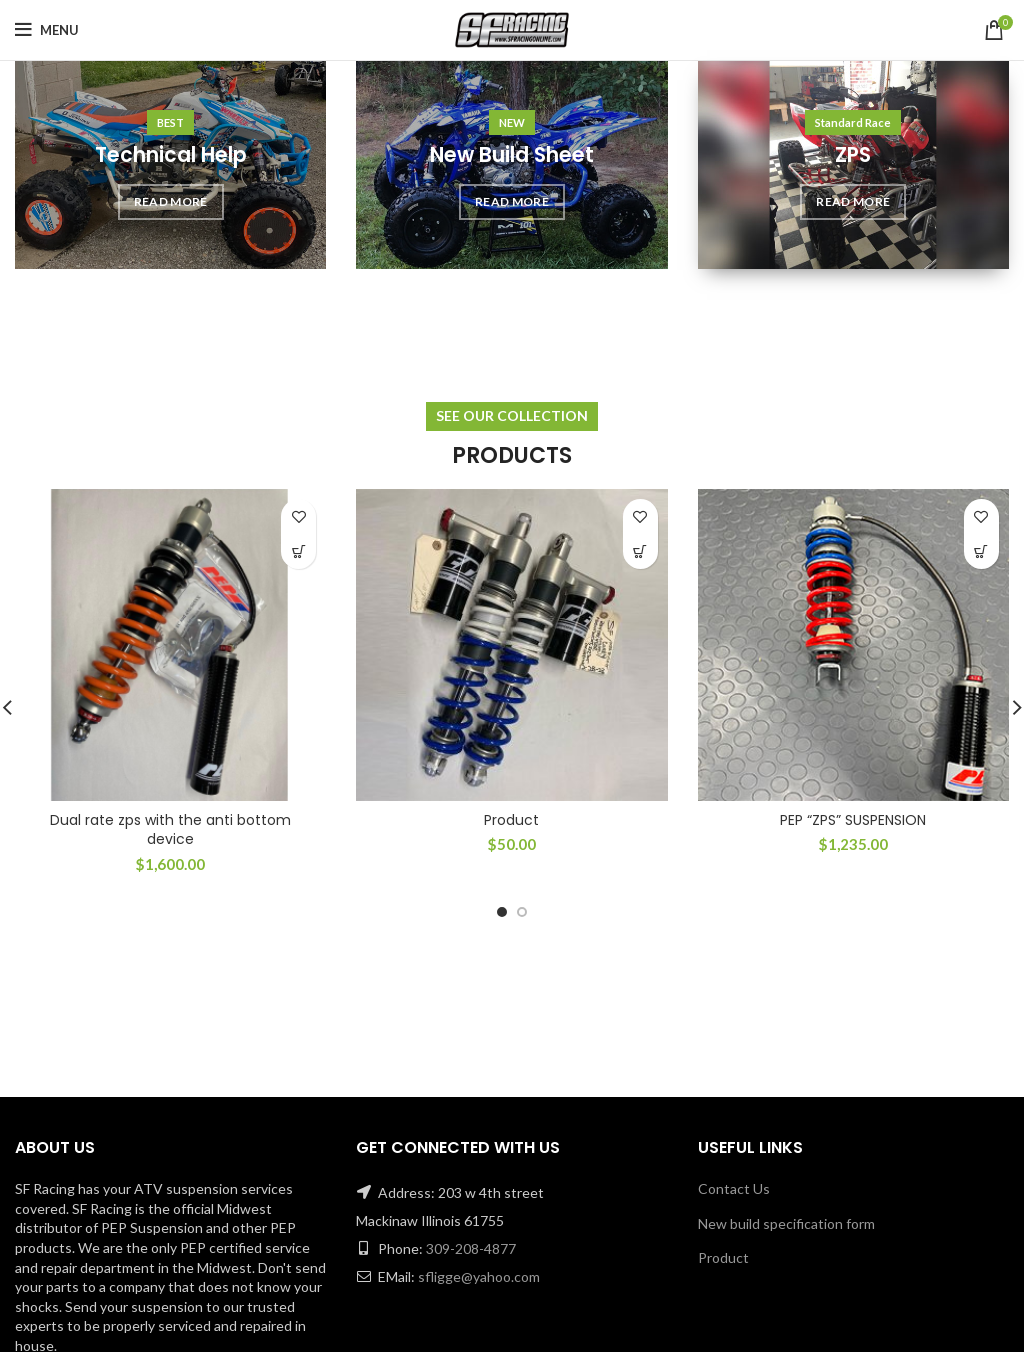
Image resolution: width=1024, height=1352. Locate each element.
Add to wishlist (298, 516)
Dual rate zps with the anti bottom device (170, 830)
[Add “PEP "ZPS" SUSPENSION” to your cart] (981, 551)
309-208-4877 (471, 1248)
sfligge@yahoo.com (479, 1276)
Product (511, 820)
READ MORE (171, 201)
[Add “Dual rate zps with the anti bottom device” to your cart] (298, 551)
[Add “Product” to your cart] (640, 551)
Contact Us (734, 1188)
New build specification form (786, 1223)
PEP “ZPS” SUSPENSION (853, 820)
